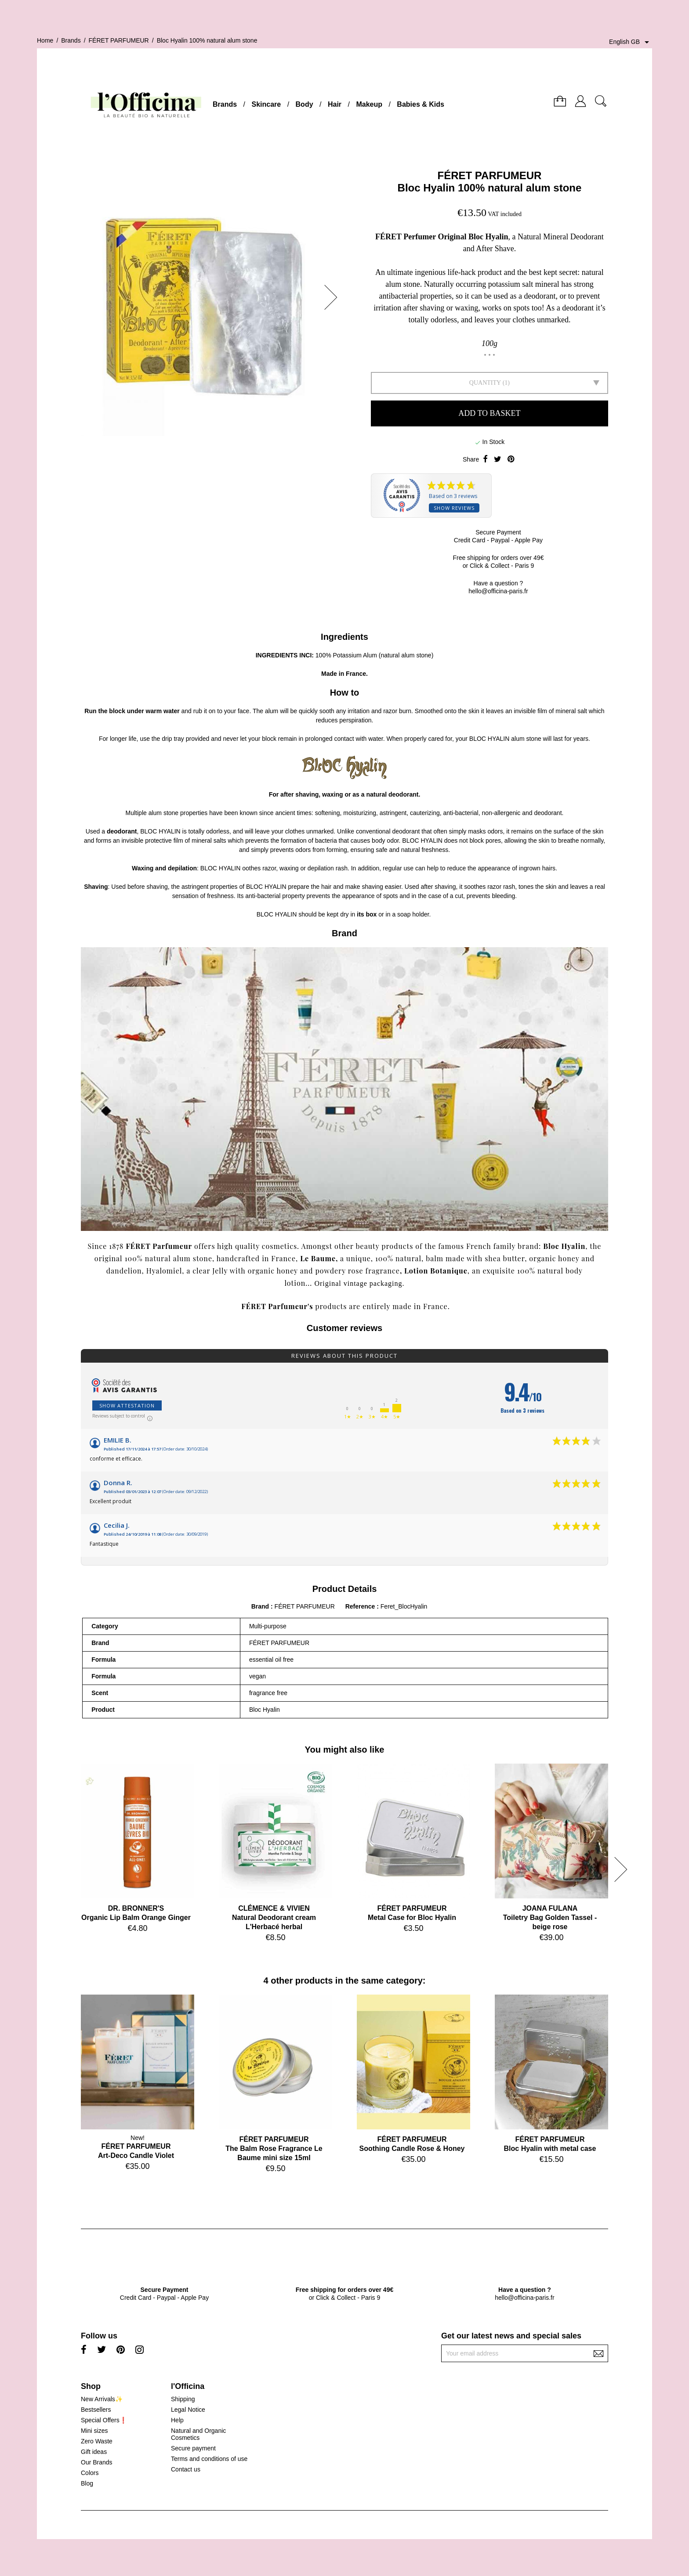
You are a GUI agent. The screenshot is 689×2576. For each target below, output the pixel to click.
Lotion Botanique (436, 1270)
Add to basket (489, 413)
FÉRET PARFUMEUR (490, 175)
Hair (334, 104)
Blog (87, 2483)
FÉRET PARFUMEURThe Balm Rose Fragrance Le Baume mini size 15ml (274, 2148)
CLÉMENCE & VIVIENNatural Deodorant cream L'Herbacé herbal (274, 1917)
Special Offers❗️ (104, 2420)
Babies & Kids (420, 104)
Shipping (183, 2399)
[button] (333, 297)
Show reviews (454, 508)
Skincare (266, 104)
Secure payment (193, 2448)
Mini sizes (94, 2430)
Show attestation (127, 1405)
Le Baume (318, 1258)
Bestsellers (96, 2409)
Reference (361, 1606)
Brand (260, 1606)
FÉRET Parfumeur (159, 1246)
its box (367, 914)
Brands (225, 104)
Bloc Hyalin (564, 1246)
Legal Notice (188, 2409)
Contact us (185, 2469)
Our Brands (96, 2462)
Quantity (485, 382)
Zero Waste (96, 2441)
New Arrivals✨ (102, 2399)
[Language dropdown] (630, 42)
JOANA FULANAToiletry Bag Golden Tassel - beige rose (550, 1917)
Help (177, 2420)
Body (304, 104)
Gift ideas (94, 2451)
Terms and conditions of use (209, 2458)
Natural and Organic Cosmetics (198, 2434)
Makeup (369, 104)
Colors (89, 2472)
